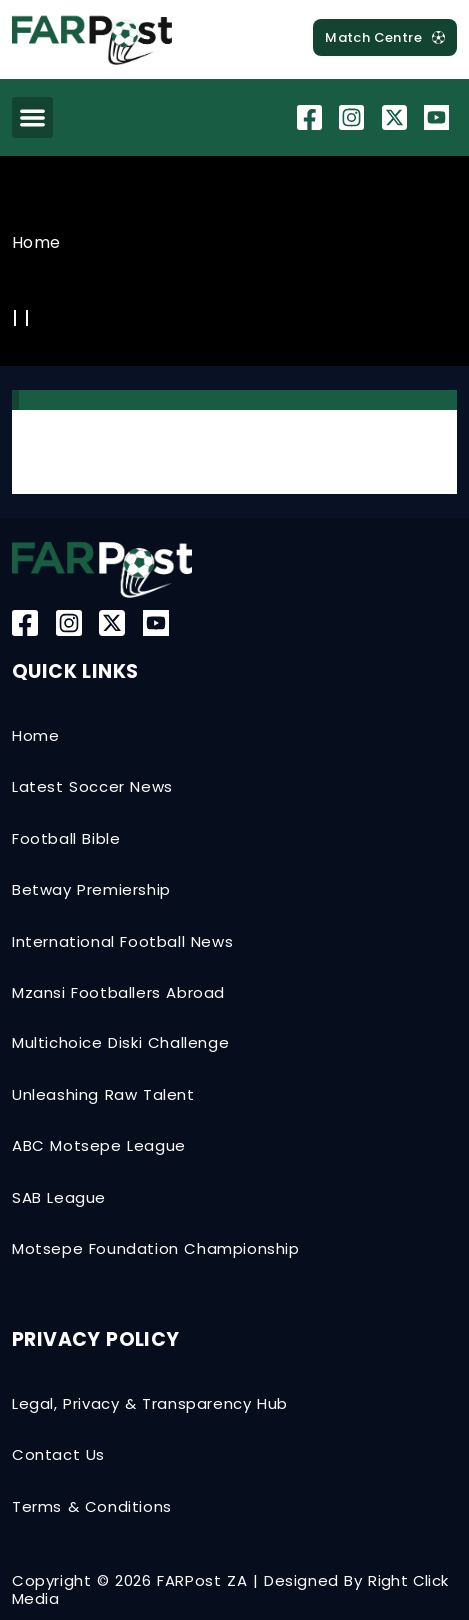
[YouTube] (439, 117)
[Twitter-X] (397, 117)
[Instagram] (354, 117)
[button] (32, 117)
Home (36, 242)
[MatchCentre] (385, 37)
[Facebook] (312, 117)
